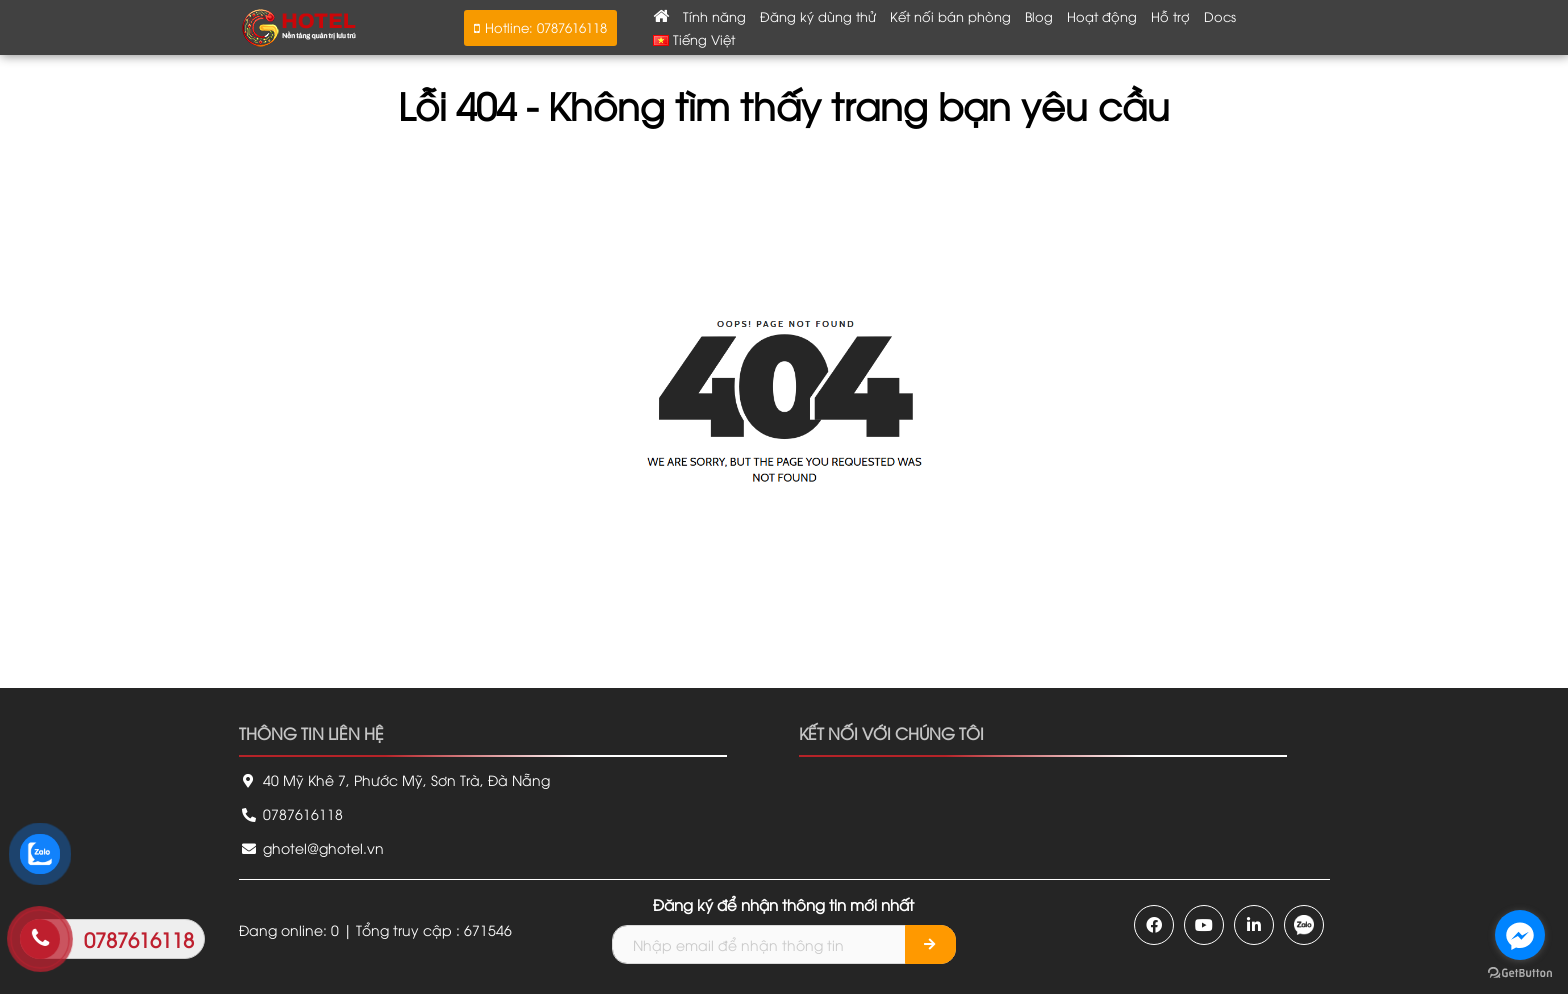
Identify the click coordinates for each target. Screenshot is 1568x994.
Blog (1039, 16)
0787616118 (291, 813)
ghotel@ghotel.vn (311, 847)
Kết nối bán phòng (950, 16)
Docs (1220, 16)
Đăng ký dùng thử (818, 16)
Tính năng (714, 16)
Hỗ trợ (1170, 16)
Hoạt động (1102, 16)
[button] (540, 28)
